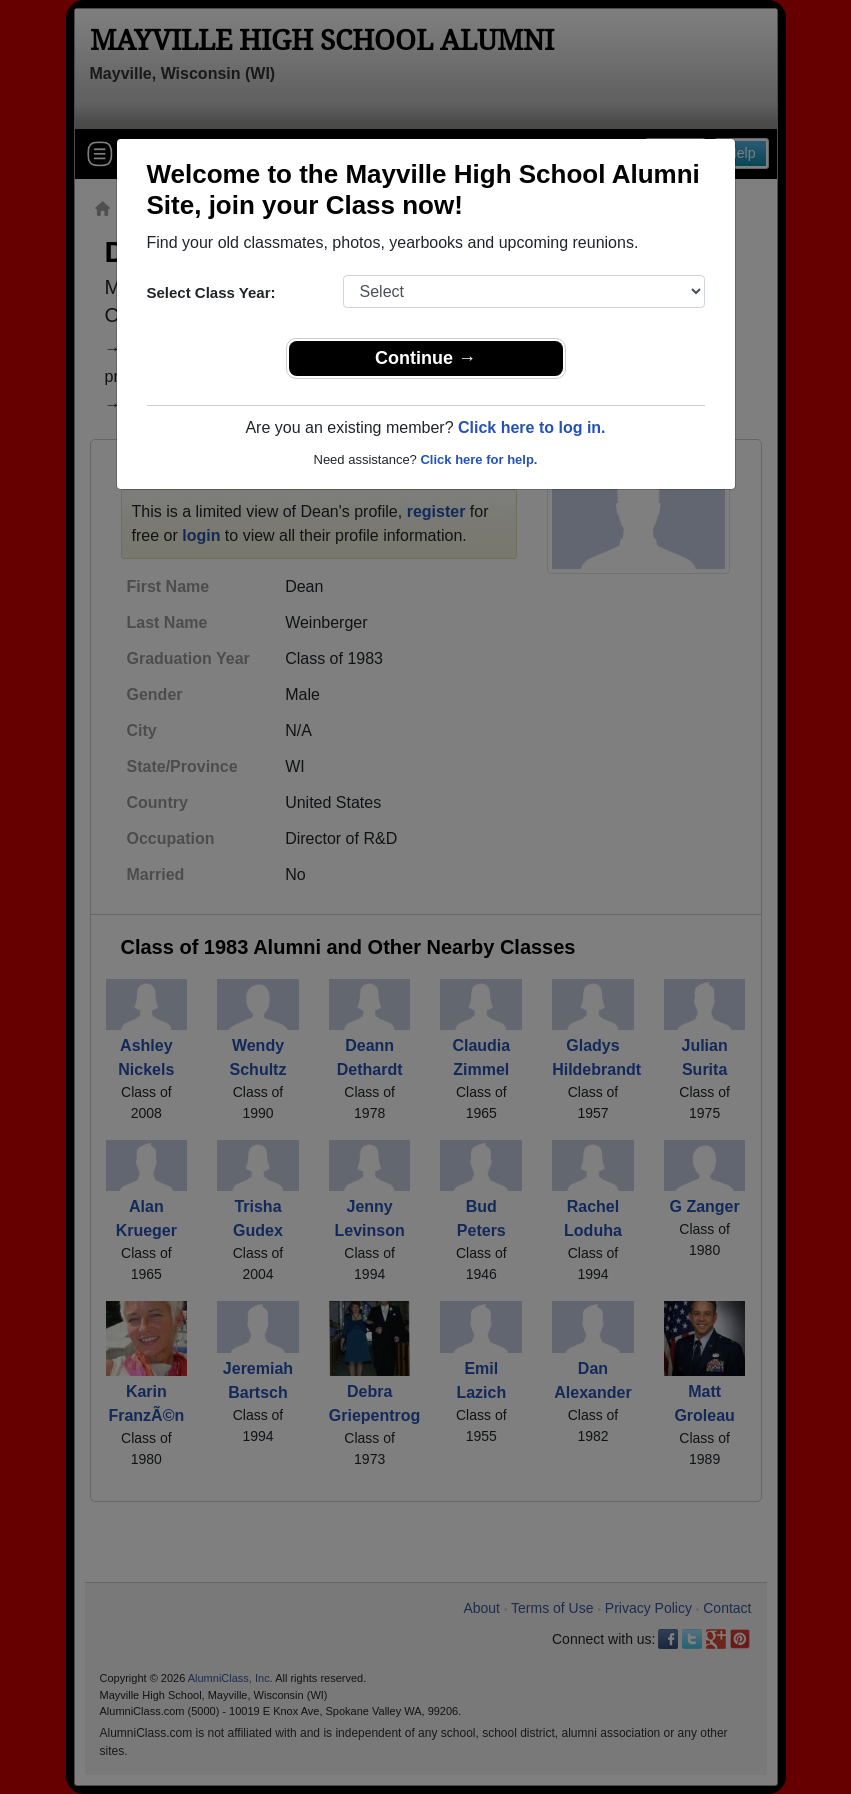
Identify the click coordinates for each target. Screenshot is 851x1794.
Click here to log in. (532, 427)
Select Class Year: (211, 292)
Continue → (425, 358)
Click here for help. (478, 459)
